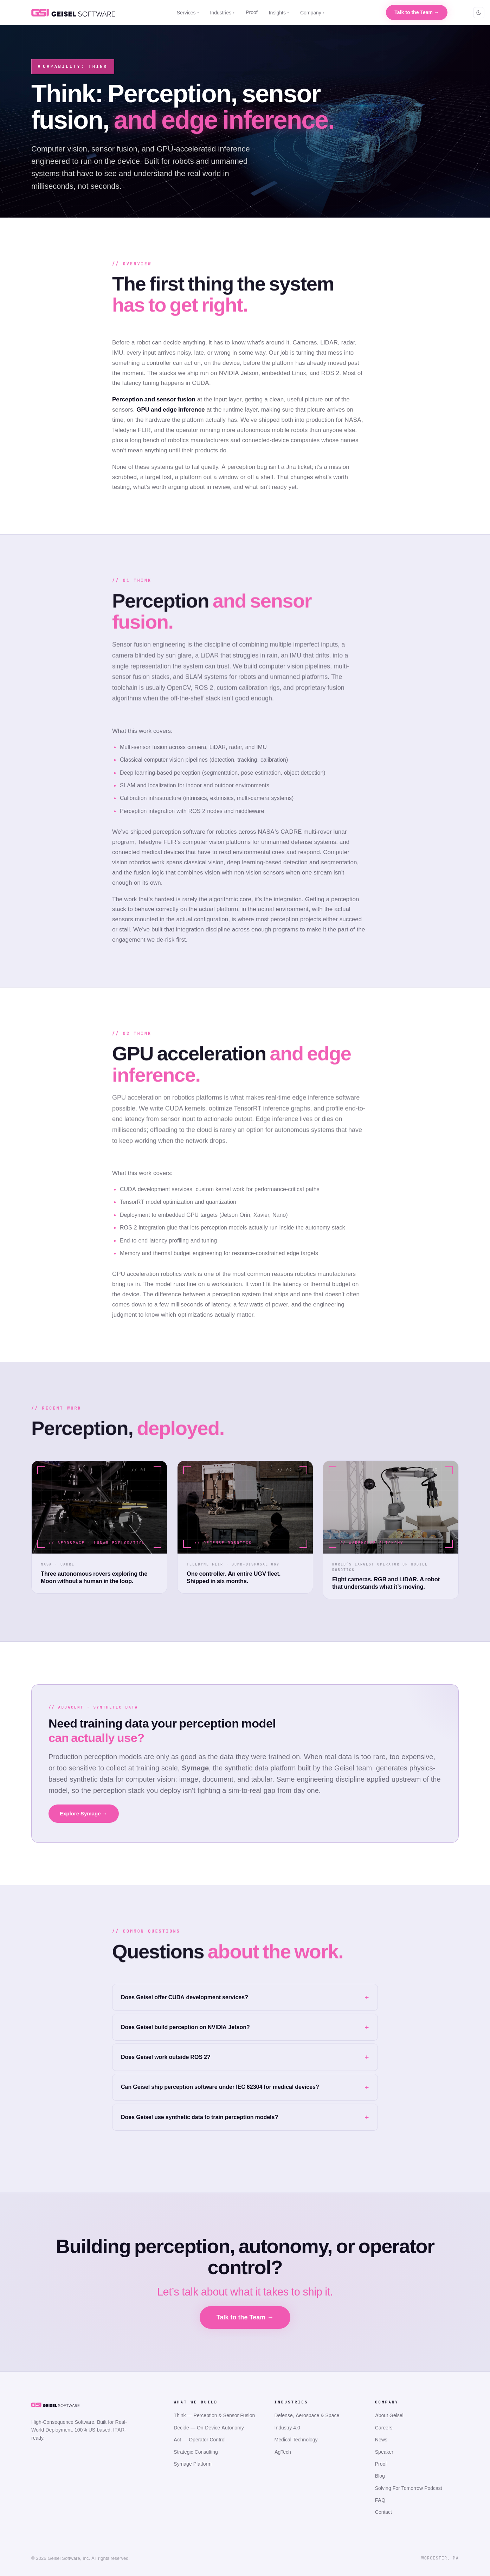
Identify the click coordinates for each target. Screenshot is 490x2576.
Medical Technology (296, 2439)
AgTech (283, 2452)
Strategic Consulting (196, 2452)
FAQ (380, 2500)
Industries (222, 12)
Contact (383, 2512)
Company (312, 12)
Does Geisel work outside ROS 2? (166, 2056)
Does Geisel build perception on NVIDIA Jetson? (185, 2027)
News (381, 2439)
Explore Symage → (84, 1813)
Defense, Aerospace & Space (307, 2415)
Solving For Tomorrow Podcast (408, 2488)
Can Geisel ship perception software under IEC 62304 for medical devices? (220, 2086)
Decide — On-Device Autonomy (209, 2427)
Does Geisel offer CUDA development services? (184, 1997)
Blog (380, 2476)
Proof (251, 12)
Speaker (384, 2452)
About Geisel (389, 2415)
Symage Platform (192, 2464)
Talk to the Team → (416, 12)
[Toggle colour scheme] (478, 12)
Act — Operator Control (199, 2439)
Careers (384, 2427)
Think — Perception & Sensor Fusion (214, 2415)
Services (188, 12)
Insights (279, 12)
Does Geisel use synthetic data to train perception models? (199, 2116)
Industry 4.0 (287, 2427)
